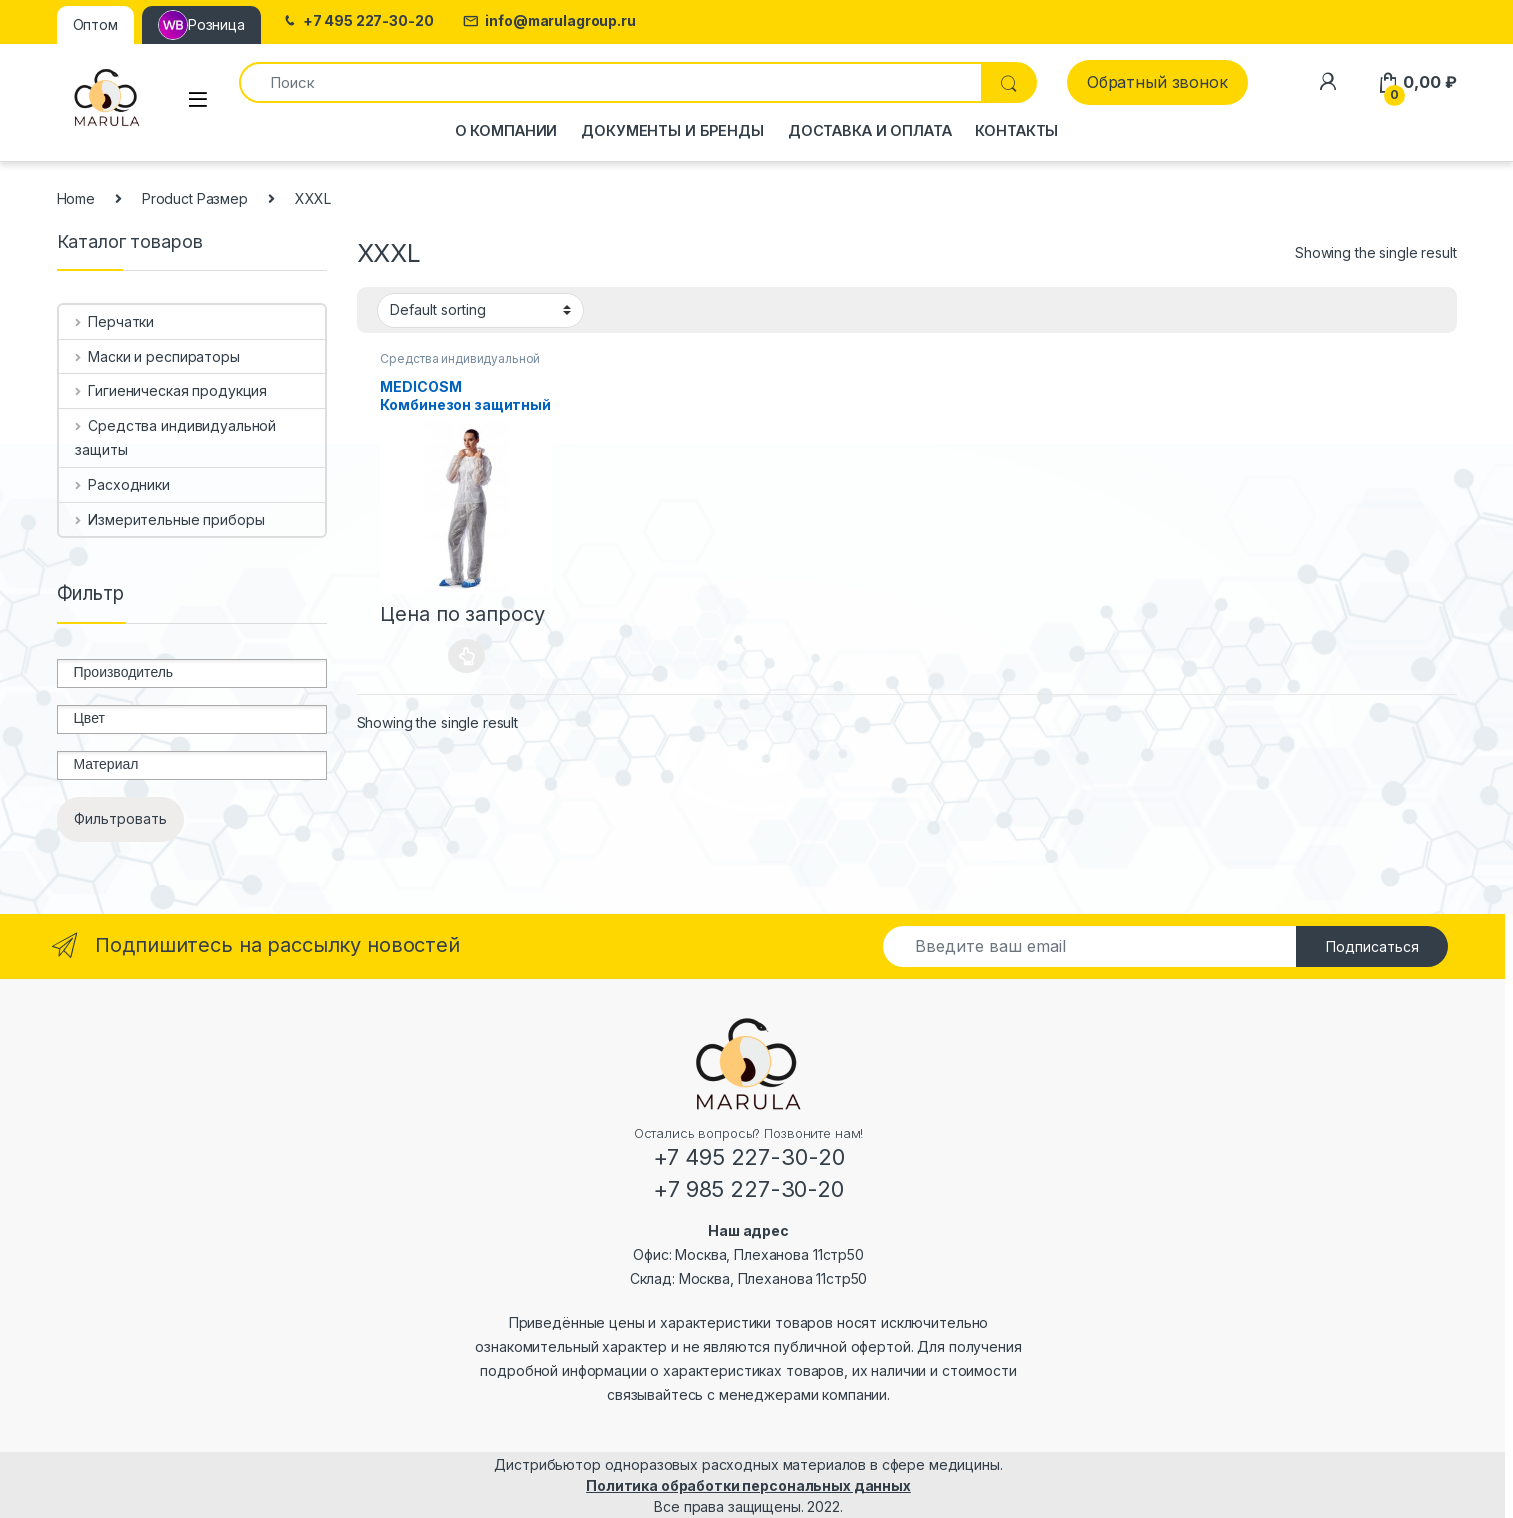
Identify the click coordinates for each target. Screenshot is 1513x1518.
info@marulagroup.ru (549, 21)
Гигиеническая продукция (171, 390)
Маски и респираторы (157, 356)
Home (76, 198)
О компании (506, 130)
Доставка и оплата (870, 130)
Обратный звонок (1157, 82)
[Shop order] (480, 310)
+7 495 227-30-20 (357, 21)
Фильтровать (120, 818)
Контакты (1016, 130)
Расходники (122, 484)
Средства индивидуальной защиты (175, 437)
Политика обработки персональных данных (748, 1485)
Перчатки (114, 321)
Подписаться (1372, 946)
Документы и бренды (672, 130)
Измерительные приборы (169, 519)
